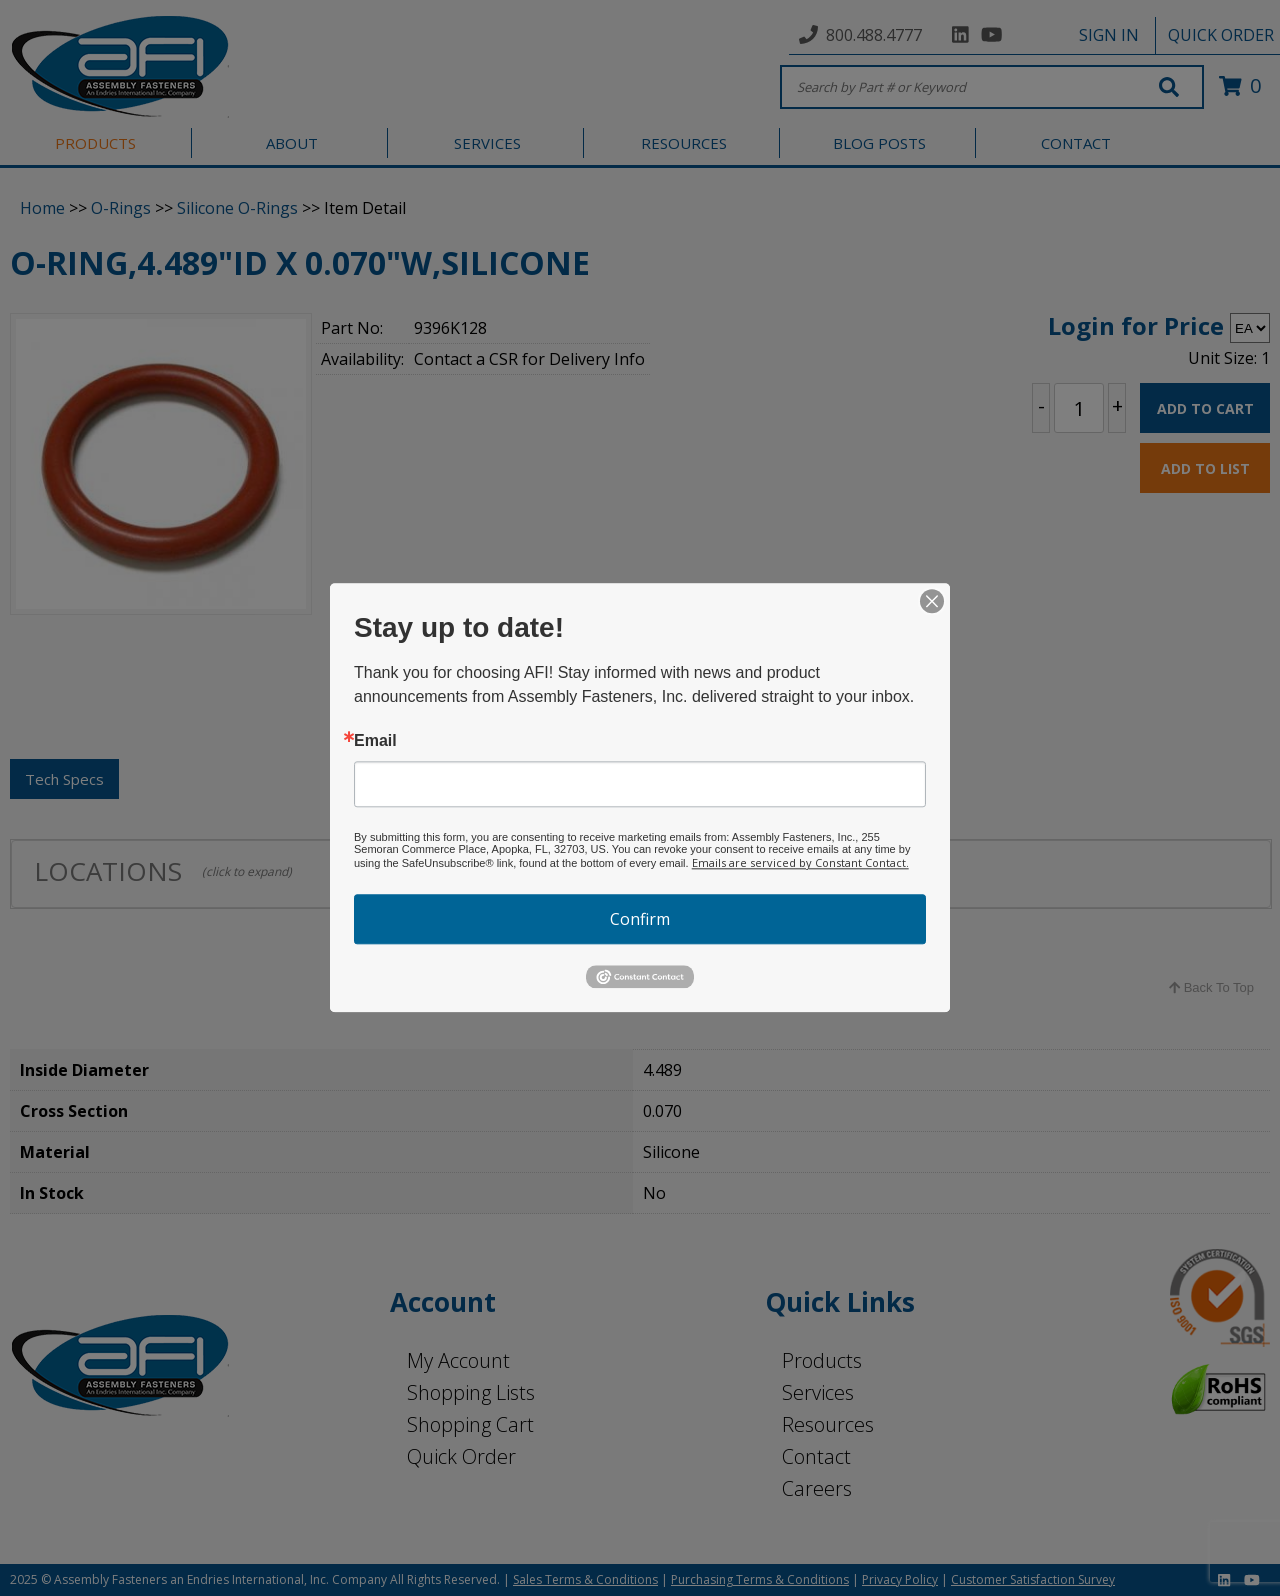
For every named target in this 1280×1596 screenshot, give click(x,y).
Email (375, 741)
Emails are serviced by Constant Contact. (800, 862)
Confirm (640, 919)
